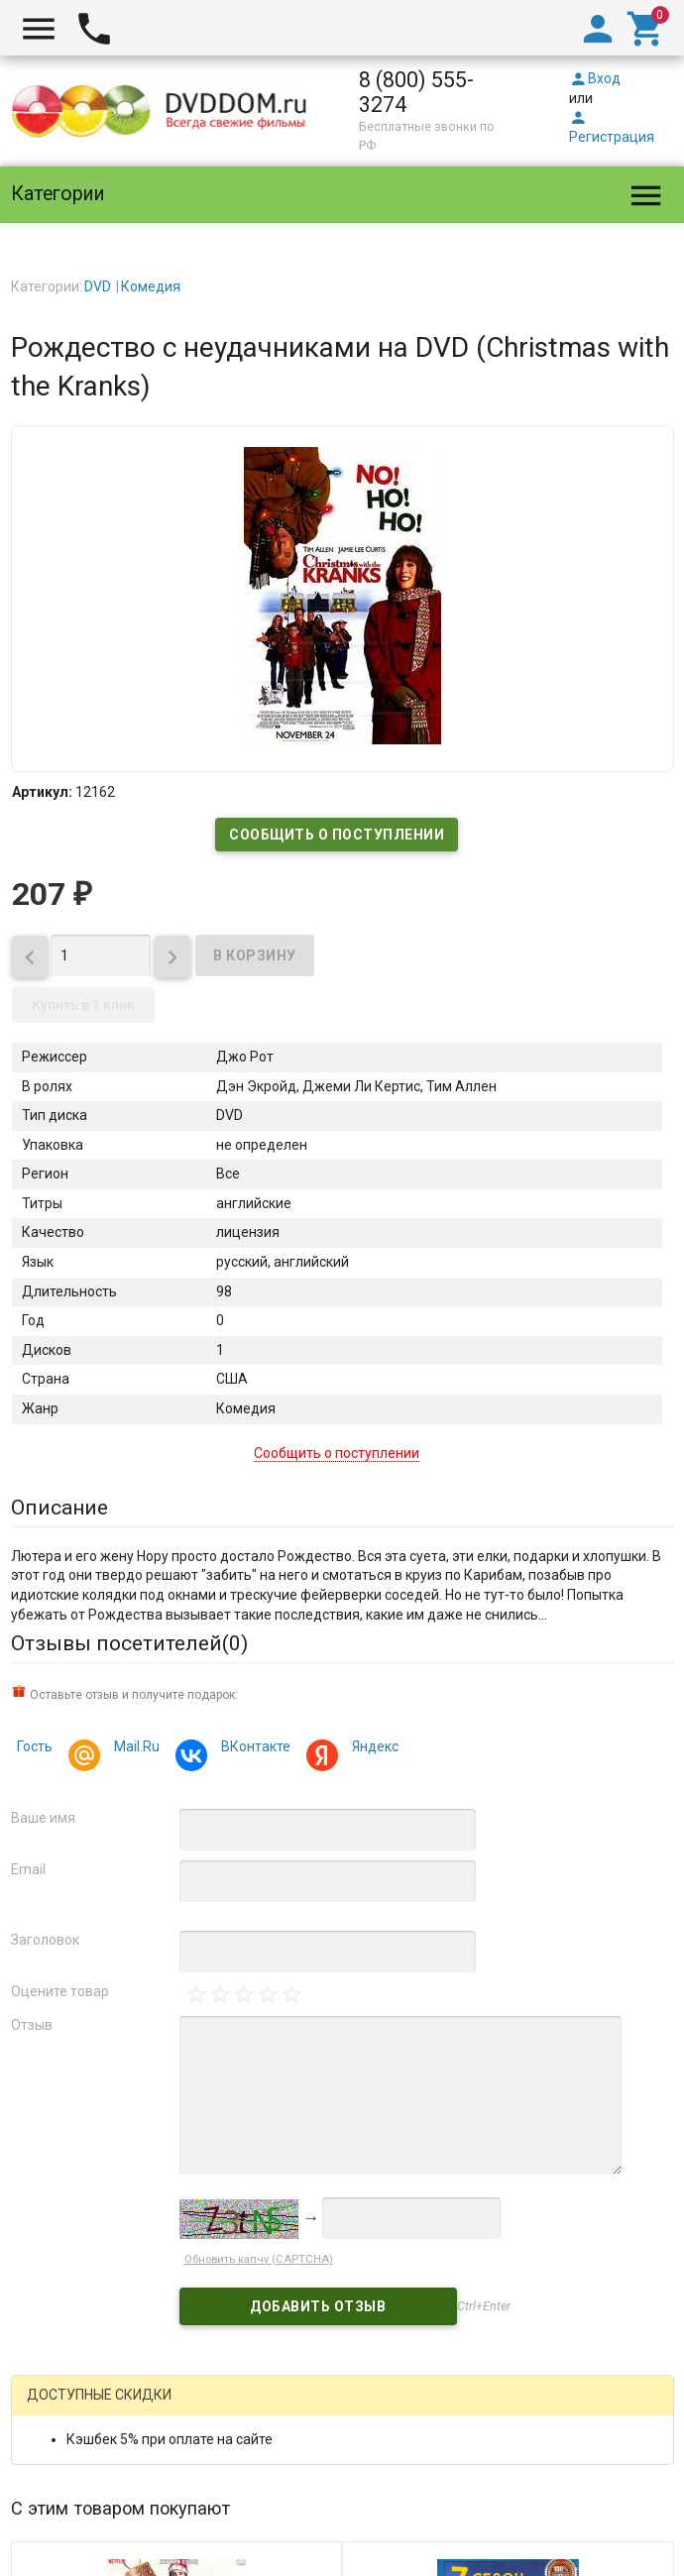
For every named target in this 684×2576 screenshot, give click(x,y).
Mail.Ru (134, 1748)
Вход (595, 78)
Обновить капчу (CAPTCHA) (258, 2259)
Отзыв (32, 2025)
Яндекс (372, 1748)
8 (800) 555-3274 (416, 92)
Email (28, 1869)
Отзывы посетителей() (129, 1643)
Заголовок (45, 1940)
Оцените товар (60, 1991)
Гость (35, 1746)
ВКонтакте (252, 1748)
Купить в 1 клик (83, 1005)
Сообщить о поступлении (336, 834)
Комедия (150, 286)
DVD (97, 286)
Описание (59, 1507)
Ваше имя (43, 1818)
